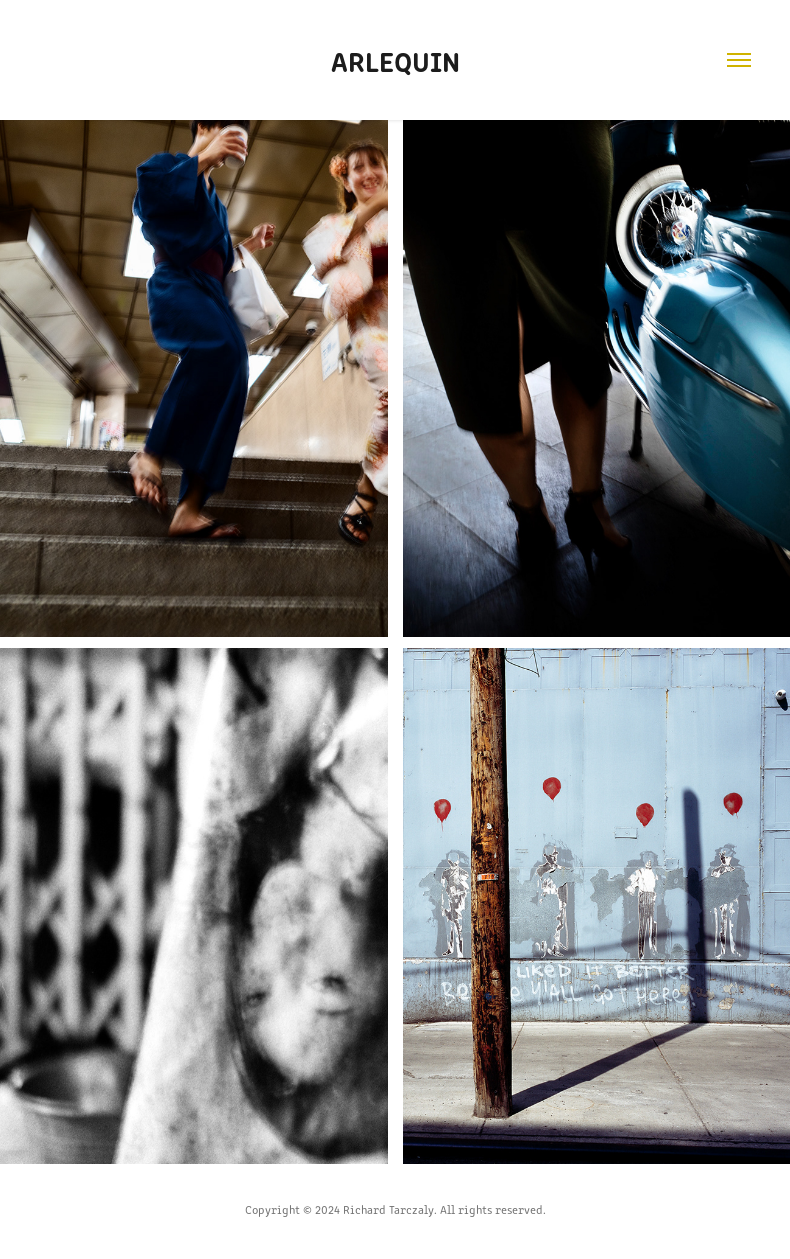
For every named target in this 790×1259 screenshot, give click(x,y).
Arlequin (395, 60)
